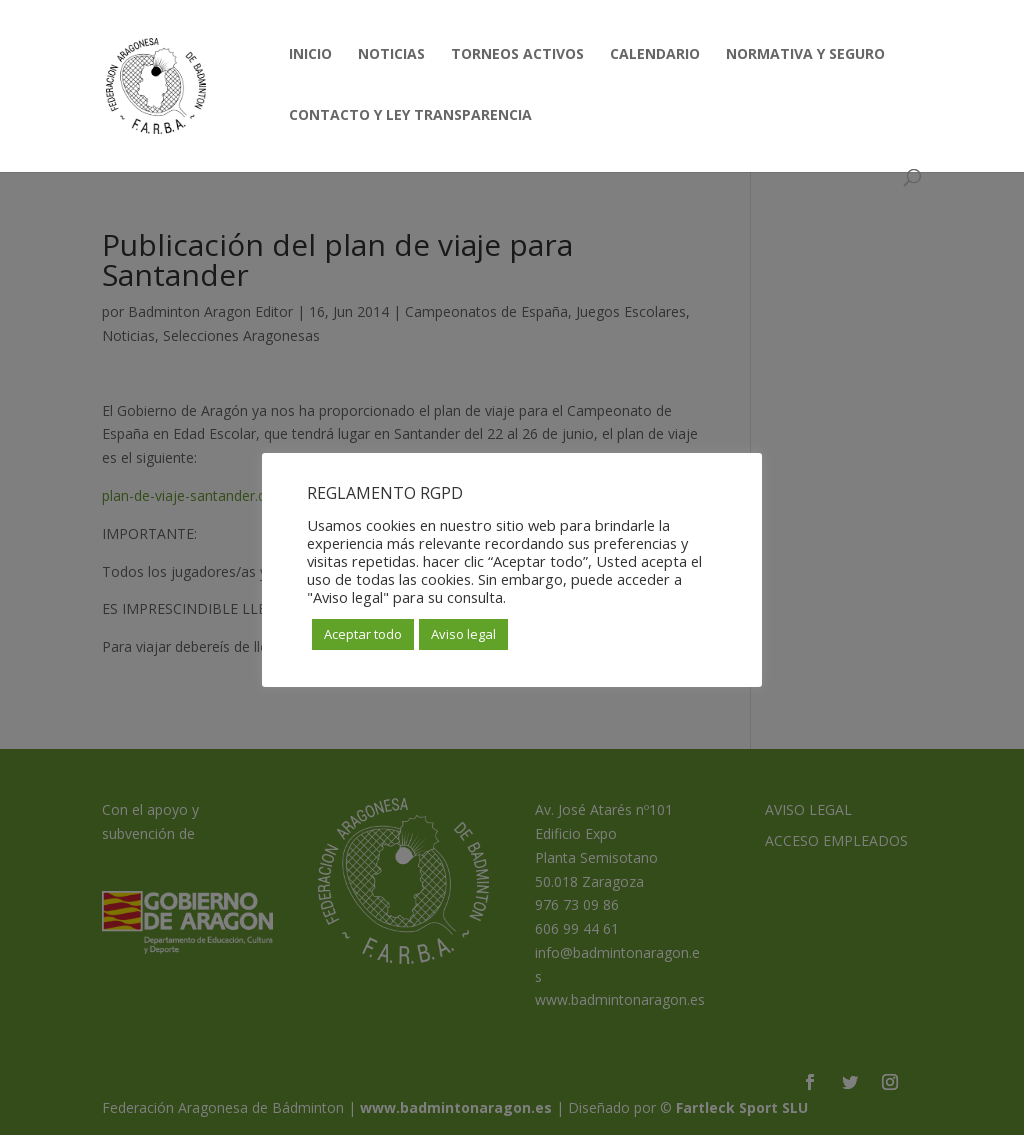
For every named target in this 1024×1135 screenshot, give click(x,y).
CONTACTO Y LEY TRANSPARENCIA (410, 116)
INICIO (310, 55)
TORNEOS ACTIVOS (517, 55)
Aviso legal (463, 634)
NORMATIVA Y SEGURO (805, 55)
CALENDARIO (655, 55)
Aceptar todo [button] (363, 634)
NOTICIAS (391, 55)
